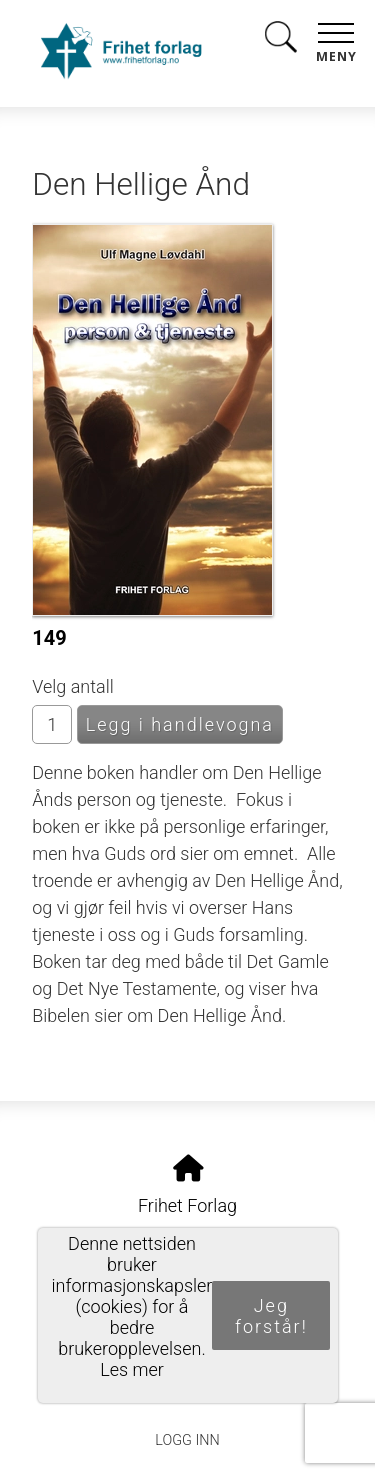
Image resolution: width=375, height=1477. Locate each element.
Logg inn (187, 1440)
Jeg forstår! (271, 1316)
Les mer (132, 1369)
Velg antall (73, 686)
